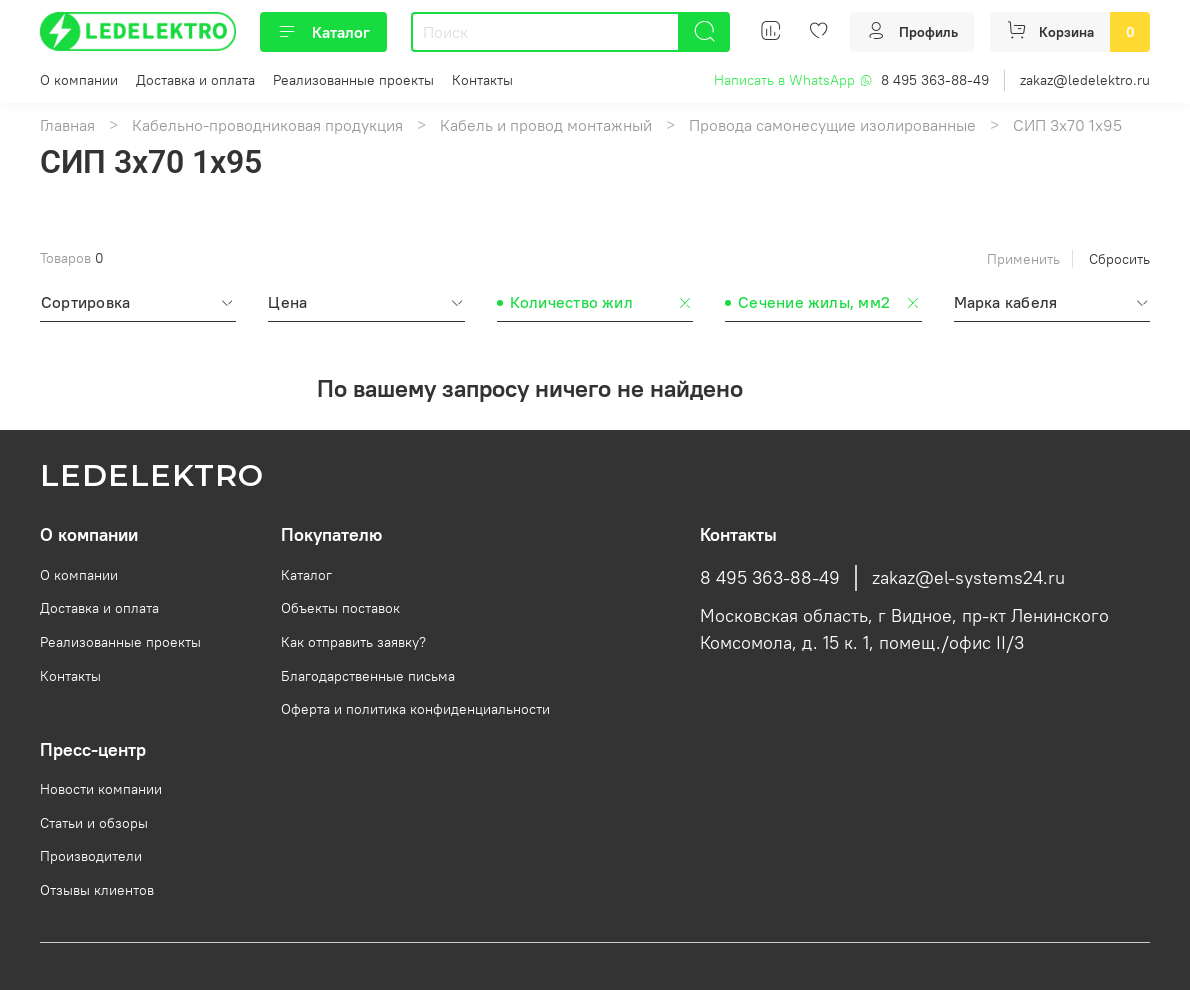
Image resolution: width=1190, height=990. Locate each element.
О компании (79, 80)
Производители (91, 856)
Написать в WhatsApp (793, 80)
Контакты (482, 80)
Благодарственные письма (368, 676)
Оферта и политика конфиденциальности (415, 709)
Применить (1023, 259)
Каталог (323, 32)
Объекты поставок (340, 608)
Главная (67, 125)
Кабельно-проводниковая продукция (267, 125)
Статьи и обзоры (94, 823)
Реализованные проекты (353, 80)
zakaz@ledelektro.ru (1085, 80)
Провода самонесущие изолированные (832, 125)
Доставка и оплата (195, 80)
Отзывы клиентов (97, 890)
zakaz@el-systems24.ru (968, 578)
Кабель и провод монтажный (546, 125)
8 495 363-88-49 (935, 80)
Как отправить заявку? (353, 642)
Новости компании (101, 789)
